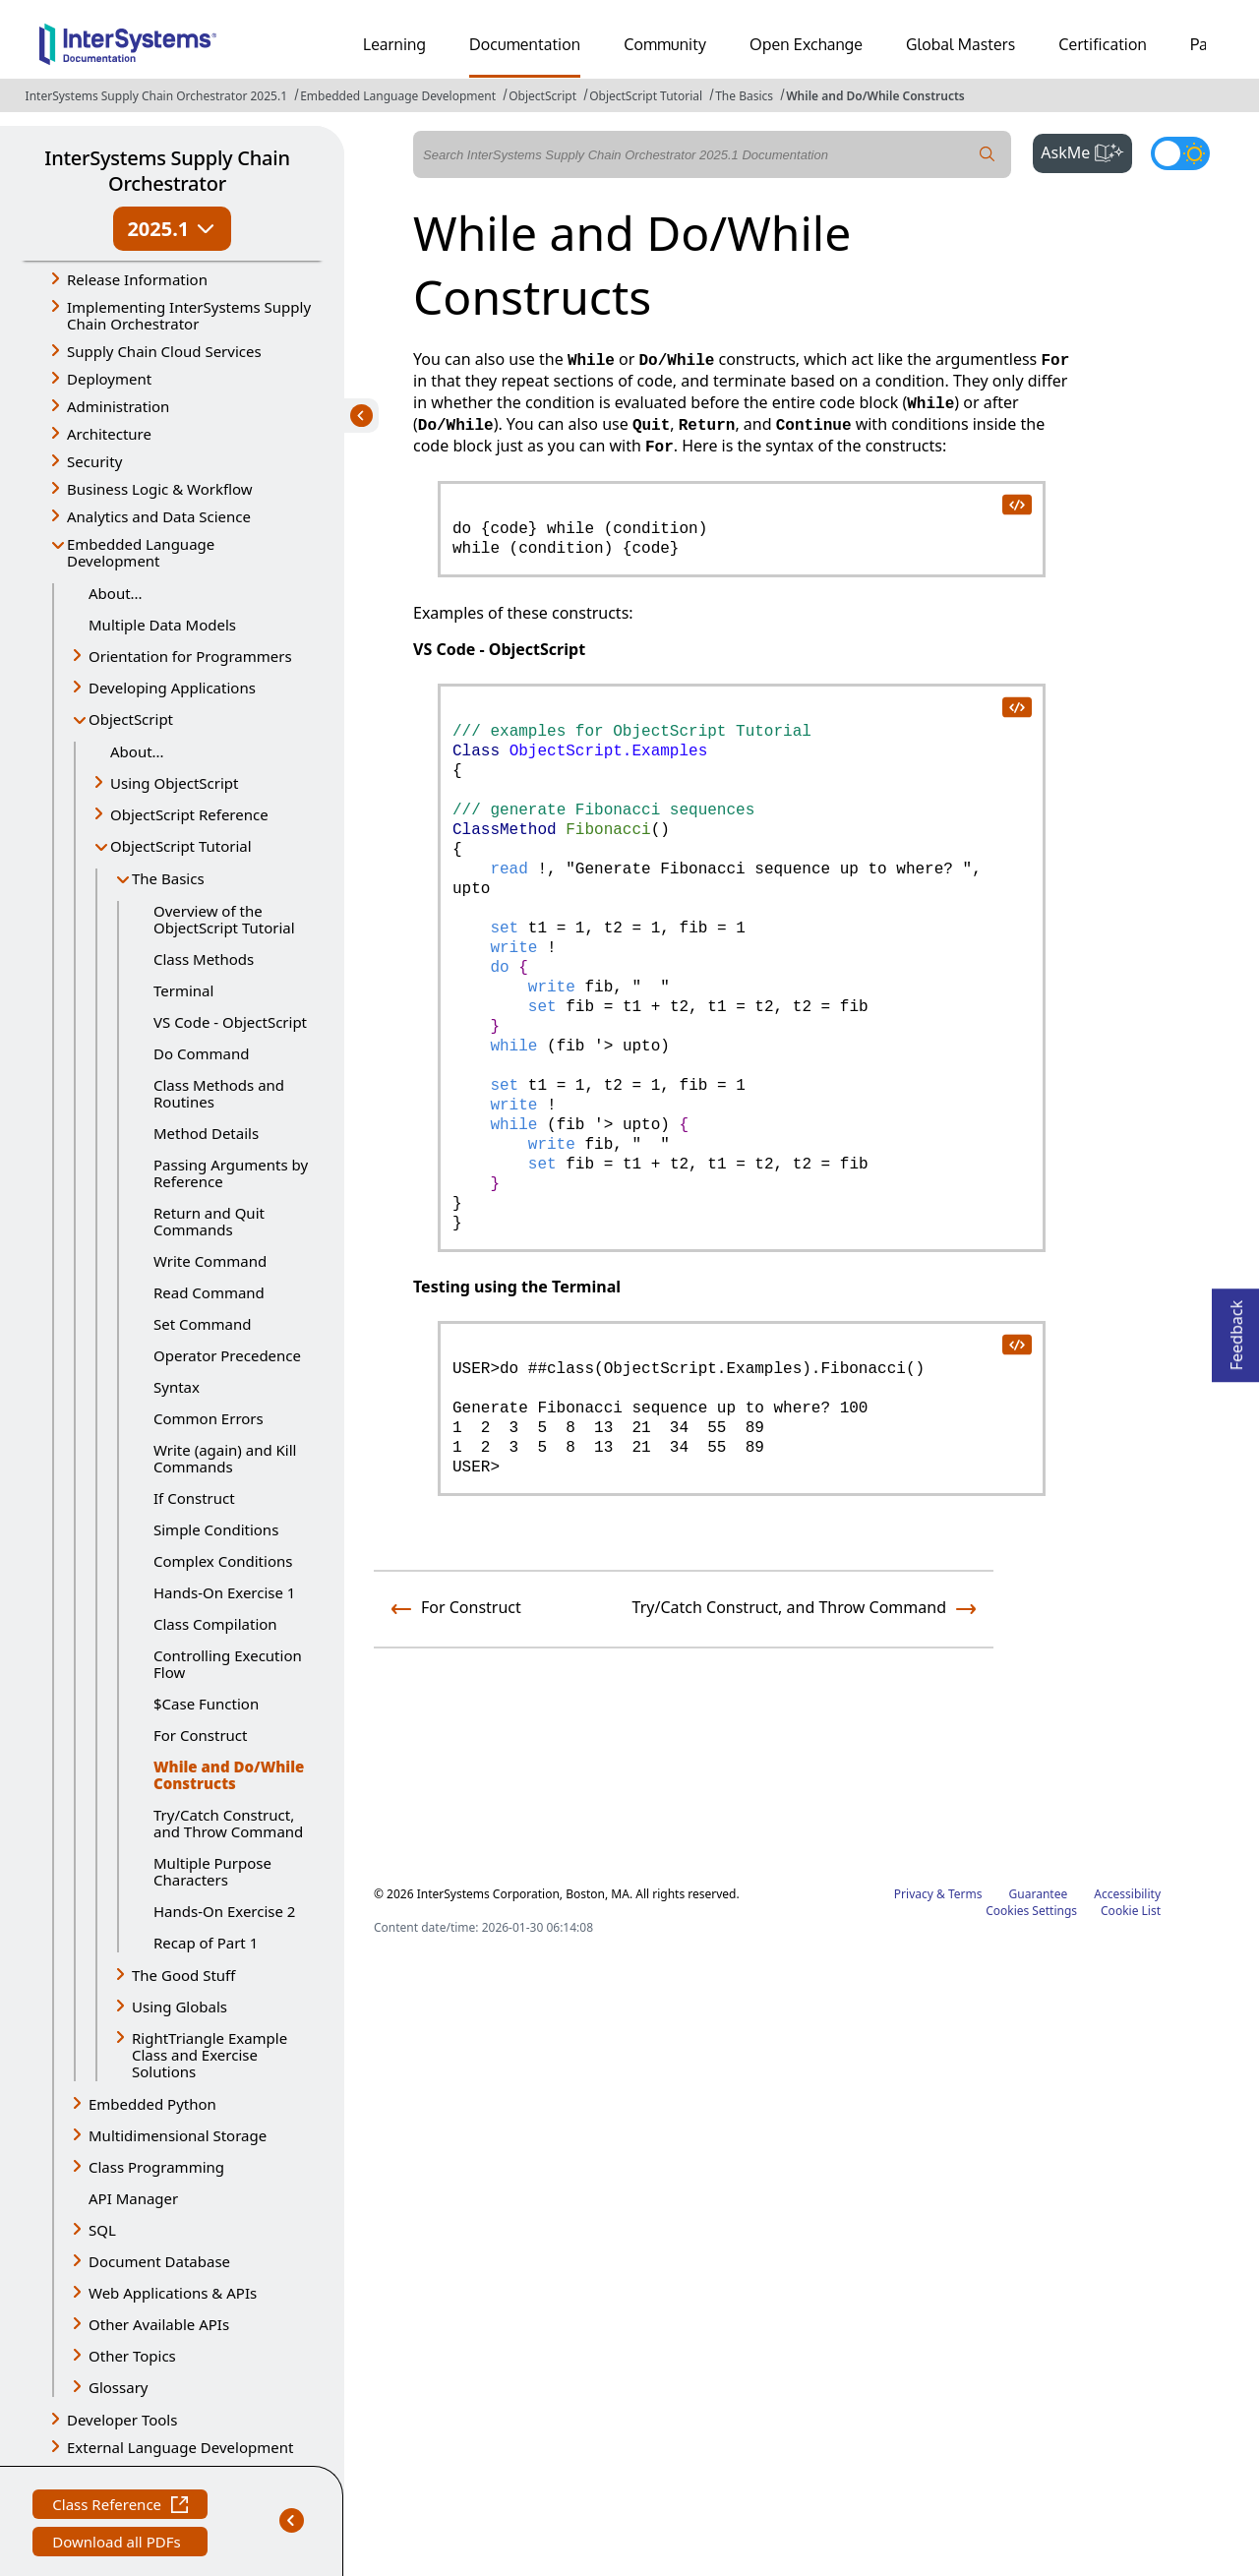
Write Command (210, 1261)
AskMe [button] (1086, 150)
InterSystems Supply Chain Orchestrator (166, 171)
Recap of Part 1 (205, 1942)
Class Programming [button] (156, 2167)
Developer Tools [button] (122, 2419)
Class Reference (120, 2506)
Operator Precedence (227, 1355)
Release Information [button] (137, 279)
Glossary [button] (119, 2387)
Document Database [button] (159, 2261)
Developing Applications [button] (172, 687)
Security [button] (94, 461)
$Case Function (206, 1703)
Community (665, 44)
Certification (1102, 44)
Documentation (524, 44)
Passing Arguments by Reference (230, 1173)
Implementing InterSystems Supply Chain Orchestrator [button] (189, 315)
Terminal (183, 990)
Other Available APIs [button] (159, 2324)
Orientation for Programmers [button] (190, 656)
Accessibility (1127, 1894)
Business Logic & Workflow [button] (160, 489)
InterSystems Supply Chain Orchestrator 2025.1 (156, 96)
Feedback (1236, 1329)
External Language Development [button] (180, 2447)
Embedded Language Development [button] (140, 552)
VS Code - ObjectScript (230, 1022)
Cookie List (1131, 1910)
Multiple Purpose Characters (212, 1871)
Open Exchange (806, 44)
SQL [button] (102, 2230)
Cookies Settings (1031, 1911)
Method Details (206, 1133)
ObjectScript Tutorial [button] (181, 846)
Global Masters (960, 44)
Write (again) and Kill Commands (224, 1458)
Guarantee (1038, 1894)
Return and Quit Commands (209, 1221)
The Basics (744, 96)
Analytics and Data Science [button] (159, 516)
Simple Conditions (215, 1529)
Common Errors (208, 1418)
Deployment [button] (109, 379)
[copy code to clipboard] (1016, 503)
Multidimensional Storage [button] (178, 2135)
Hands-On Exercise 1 (224, 1592)
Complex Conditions (222, 1561)
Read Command (209, 1292)
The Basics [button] (168, 878)
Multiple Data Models (162, 624)
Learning (394, 44)
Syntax (176, 1387)
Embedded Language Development (398, 96)
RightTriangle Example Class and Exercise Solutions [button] (209, 2054)
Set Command (202, 1324)
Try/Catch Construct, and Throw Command (228, 1823)
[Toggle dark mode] (1180, 153)
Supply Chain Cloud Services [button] (164, 351)
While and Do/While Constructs (875, 96)
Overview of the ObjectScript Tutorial (224, 919)
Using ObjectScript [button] (174, 783)
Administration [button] (118, 406)
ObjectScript (542, 96)
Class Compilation (215, 1624)
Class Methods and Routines (218, 1093)
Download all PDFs (118, 2544)
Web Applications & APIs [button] (173, 2293)
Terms (965, 1894)
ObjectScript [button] (131, 719)
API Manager (133, 2198)
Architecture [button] (109, 434)
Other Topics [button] (132, 2356)
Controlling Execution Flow (227, 1664)
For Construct (200, 1735)
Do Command (201, 1053)
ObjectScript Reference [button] (189, 814)
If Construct (194, 1498)
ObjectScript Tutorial (645, 96)
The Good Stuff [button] (183, 1975)
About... (116, 593)
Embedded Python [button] (152, 2104)
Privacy (913, 1894)
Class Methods (203, 959)
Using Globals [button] (179, 2006)
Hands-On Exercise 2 (224, 1911)
